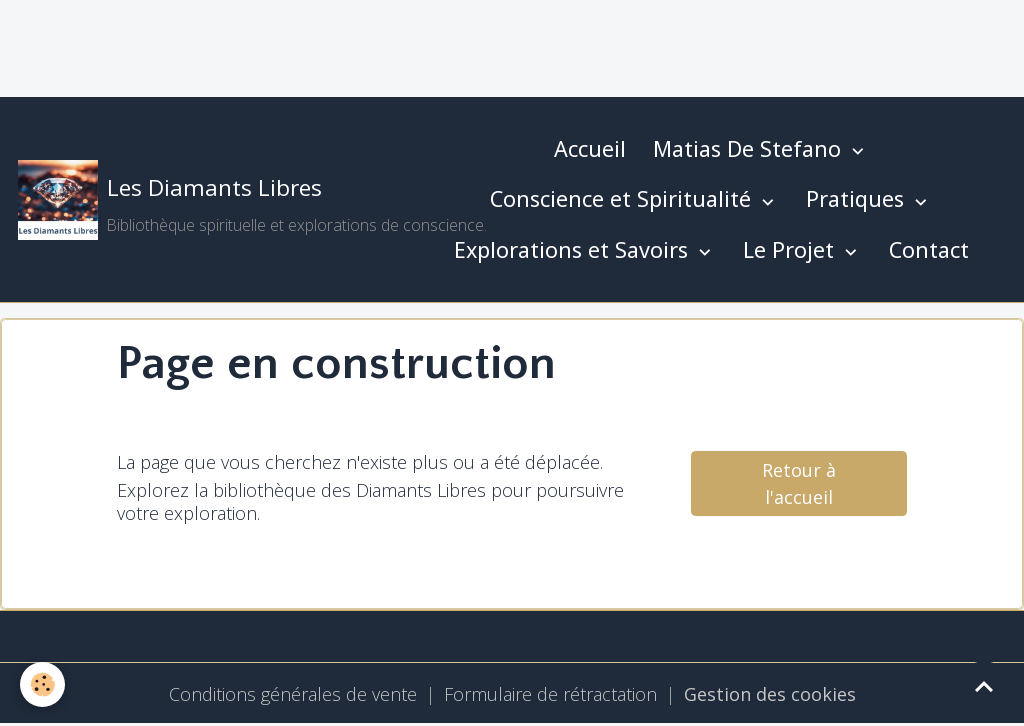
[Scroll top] (984, 686)
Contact (929, 249)
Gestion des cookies (770, 694)
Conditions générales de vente (293, 694)
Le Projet (791, 249)
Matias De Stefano (750, 148)
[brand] (212, 200)
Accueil (590, 148)
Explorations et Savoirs (574, 249)
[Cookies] (42, 684)
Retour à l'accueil (799, 483)
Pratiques (858, 198)
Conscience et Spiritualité (623, 198)
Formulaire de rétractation (550, 694)
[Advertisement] (364, 45)
